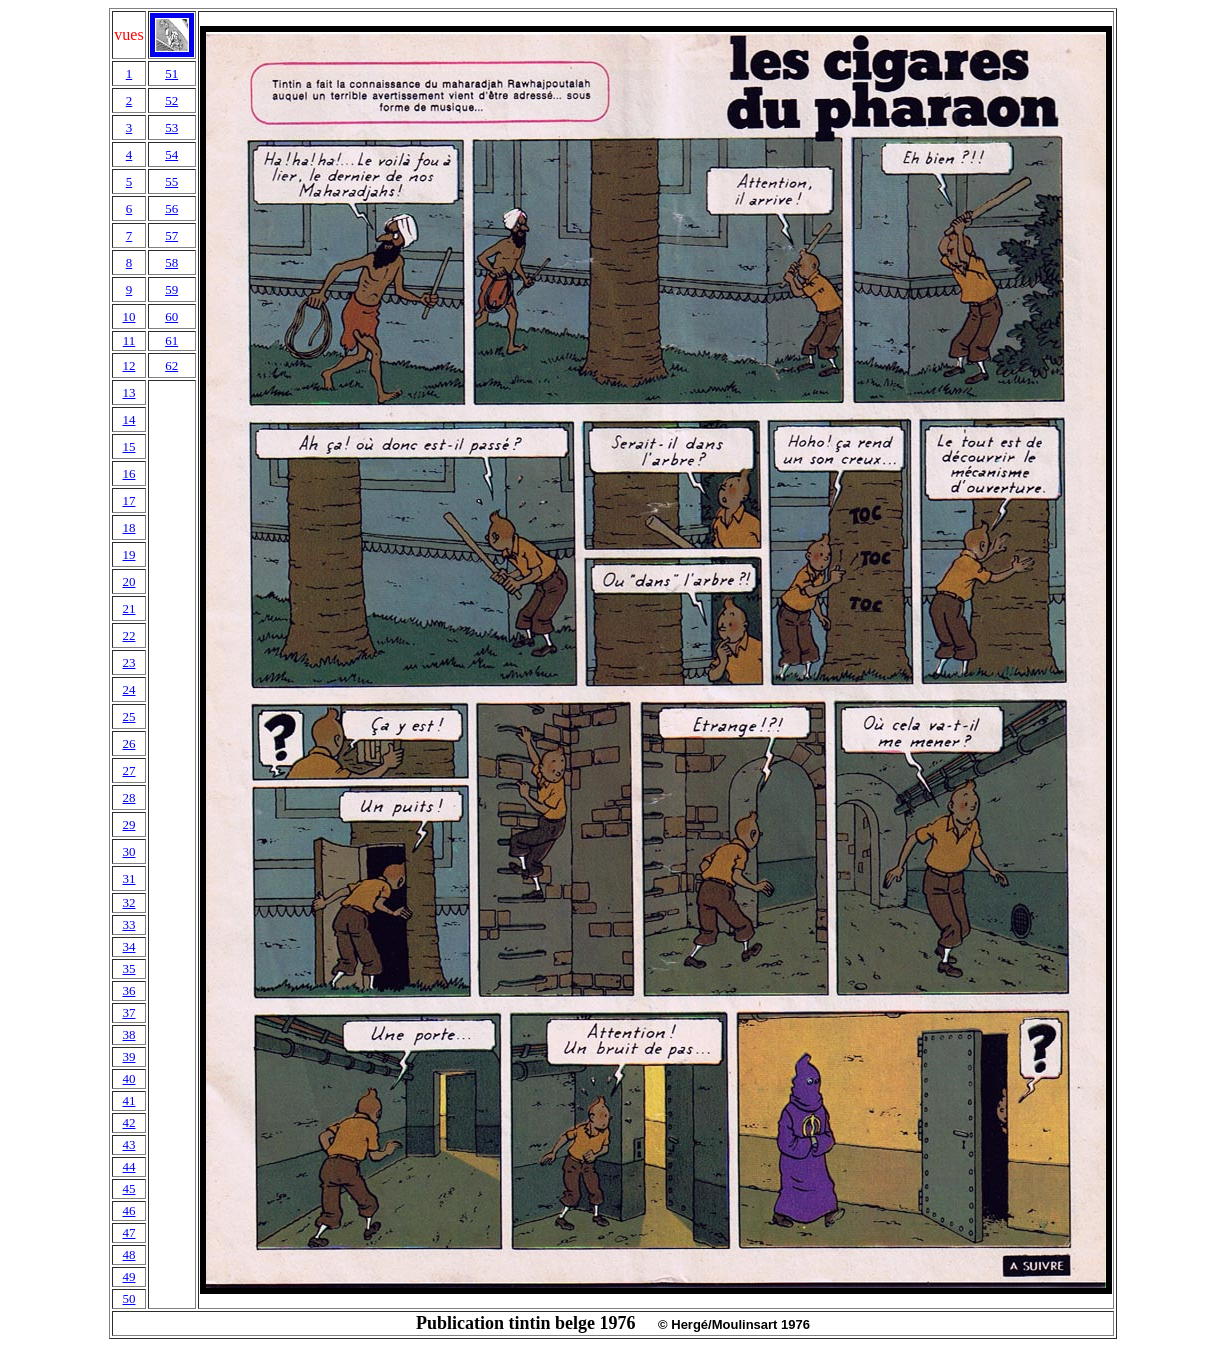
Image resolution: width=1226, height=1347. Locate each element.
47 (128, 1232)
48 (128, 1254)
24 (128, 689)
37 (128, 1012)
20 (128, 581)
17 (128, 500)
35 (128, 968)
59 (171, 289)
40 (128, 1078)
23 (128, 662)
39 (128, 1056)
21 (128, 608)
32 (128, 902)
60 (171, 316)
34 (128, 946)
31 (128, 878)
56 (171, 208)
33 (128, 924)
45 (128, 1188)
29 (128, 824)
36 (128, 990)
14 (128, 419)
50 (128, 1298)
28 (128, 797)
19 (128, 554)
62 (171, 365)
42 (128, 1122)
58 (171, 262)
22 (128, 635)
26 (128, 743)
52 (171, 100)
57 (171, 235)
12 (128, 365)
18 (128, 527)
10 (128, 316)
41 (128, 1100)
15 (128, 446)
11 (129, 340)
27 (128, 770)
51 (171, 73)
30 (128, 851)
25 (128, 716)
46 (128, 1210)
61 (171, 340)
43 (128, 1144)
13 (128, 392)
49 (128, 1276)
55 (171, 181)
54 (171, 154)
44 (128, 1166)
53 (171, 127)
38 (128, 1034)
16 (128, 473)
